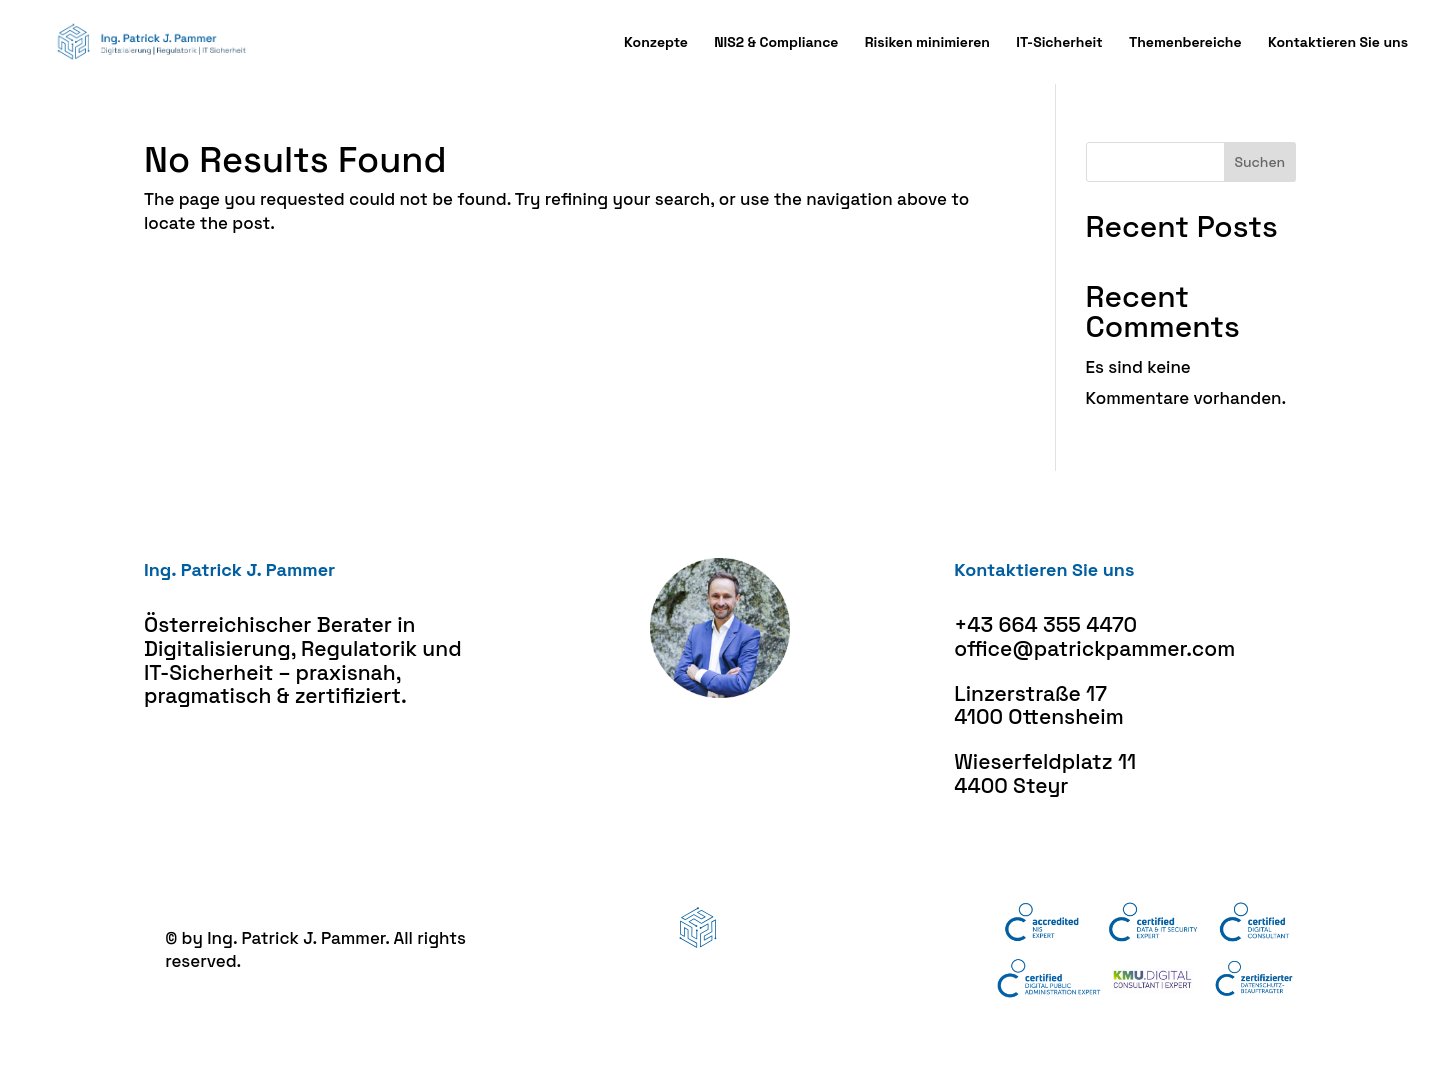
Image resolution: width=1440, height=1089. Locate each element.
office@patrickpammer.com (1094, 648)
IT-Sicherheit (1059, 43)
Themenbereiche (1185, 43)
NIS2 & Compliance (776, 43)
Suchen (1259, 162)
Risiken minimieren (927, 43)
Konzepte (656, 43)
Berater (354, 624)
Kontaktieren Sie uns (1338, 43)
